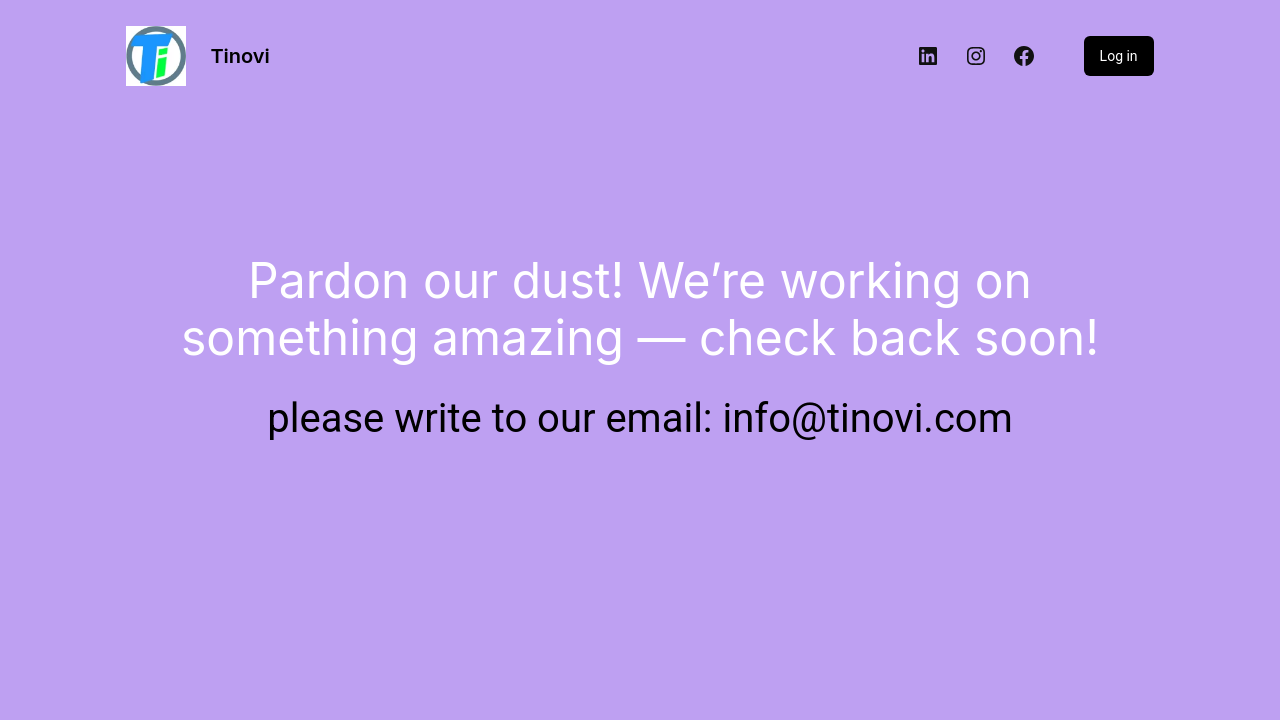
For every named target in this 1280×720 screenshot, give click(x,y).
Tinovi (239, 56)
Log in (1119, 56)
